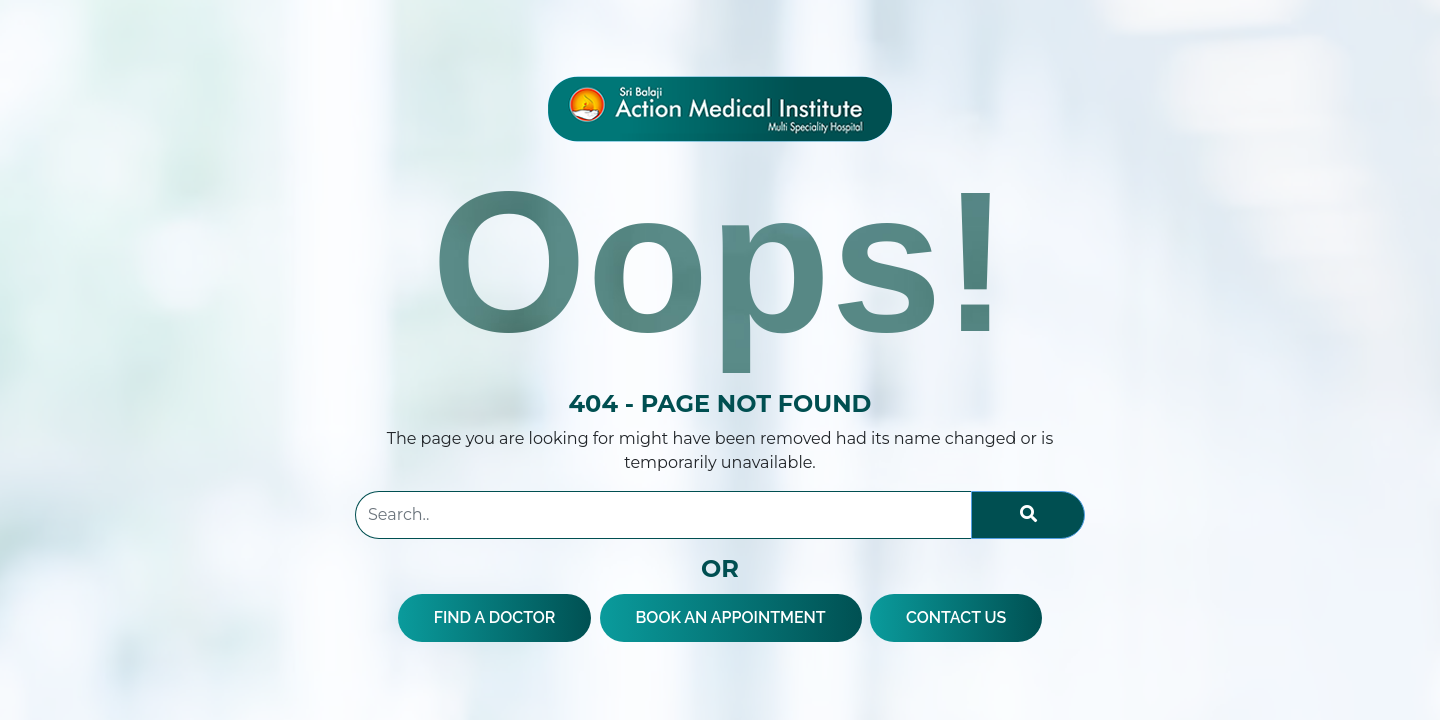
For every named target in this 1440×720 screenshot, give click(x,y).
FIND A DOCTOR (495, 617)
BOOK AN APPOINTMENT (731, 617)
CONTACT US (956, 617)
